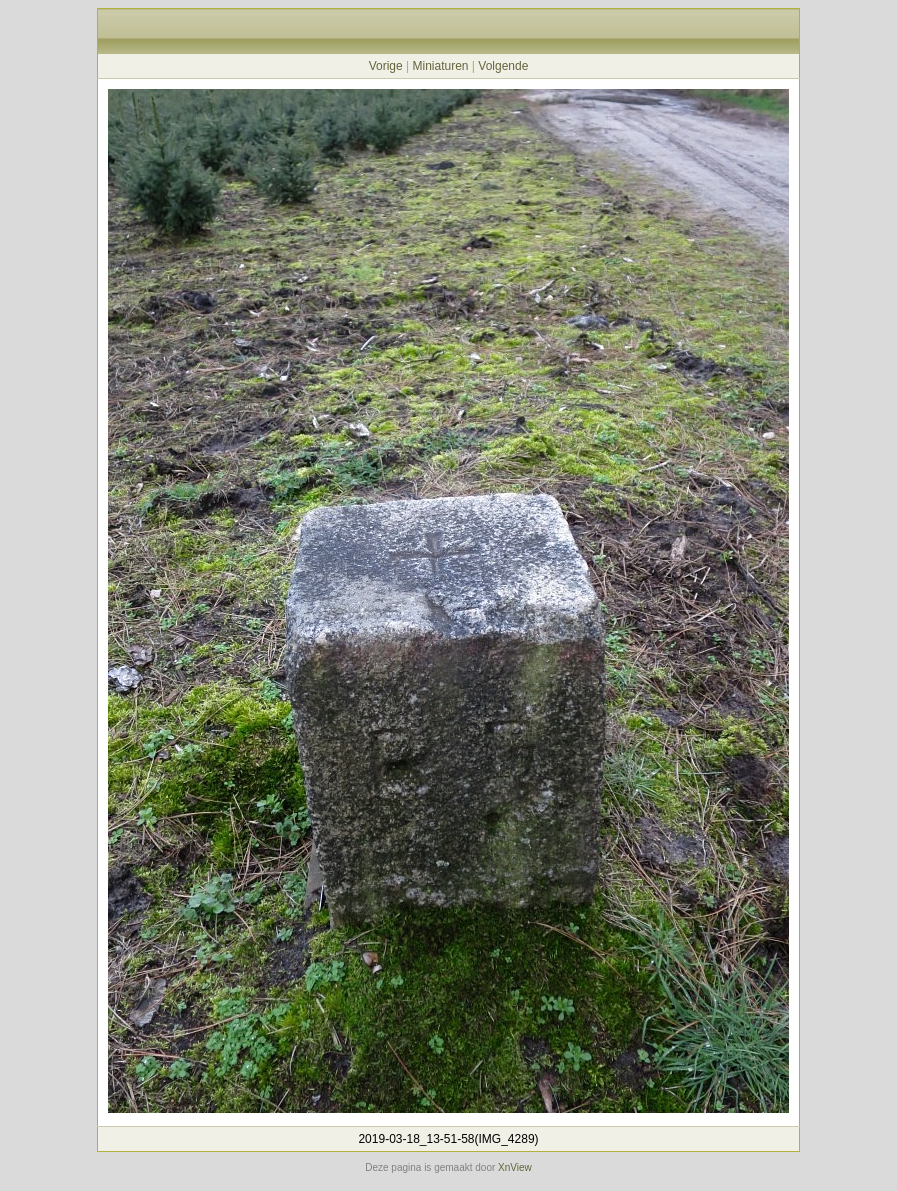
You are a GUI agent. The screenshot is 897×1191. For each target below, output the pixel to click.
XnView (515, 1167)
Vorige (386, 66)
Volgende (503, 66)
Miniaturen (440, 66)
